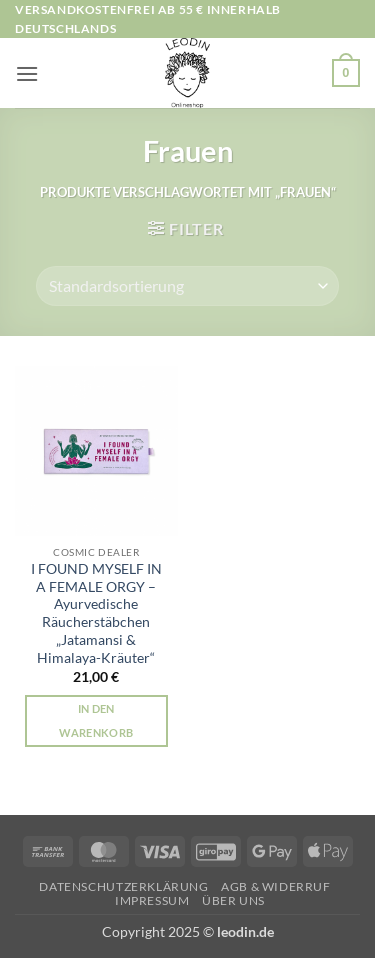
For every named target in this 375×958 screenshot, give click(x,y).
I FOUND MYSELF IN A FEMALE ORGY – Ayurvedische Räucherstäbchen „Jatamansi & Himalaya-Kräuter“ (96, 613)
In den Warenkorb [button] (96, 720)
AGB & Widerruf (276, 886)
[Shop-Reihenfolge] (187, 286)
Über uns (233, 900)
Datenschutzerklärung (123, 886)
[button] (27, 73)
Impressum (152, 900)
